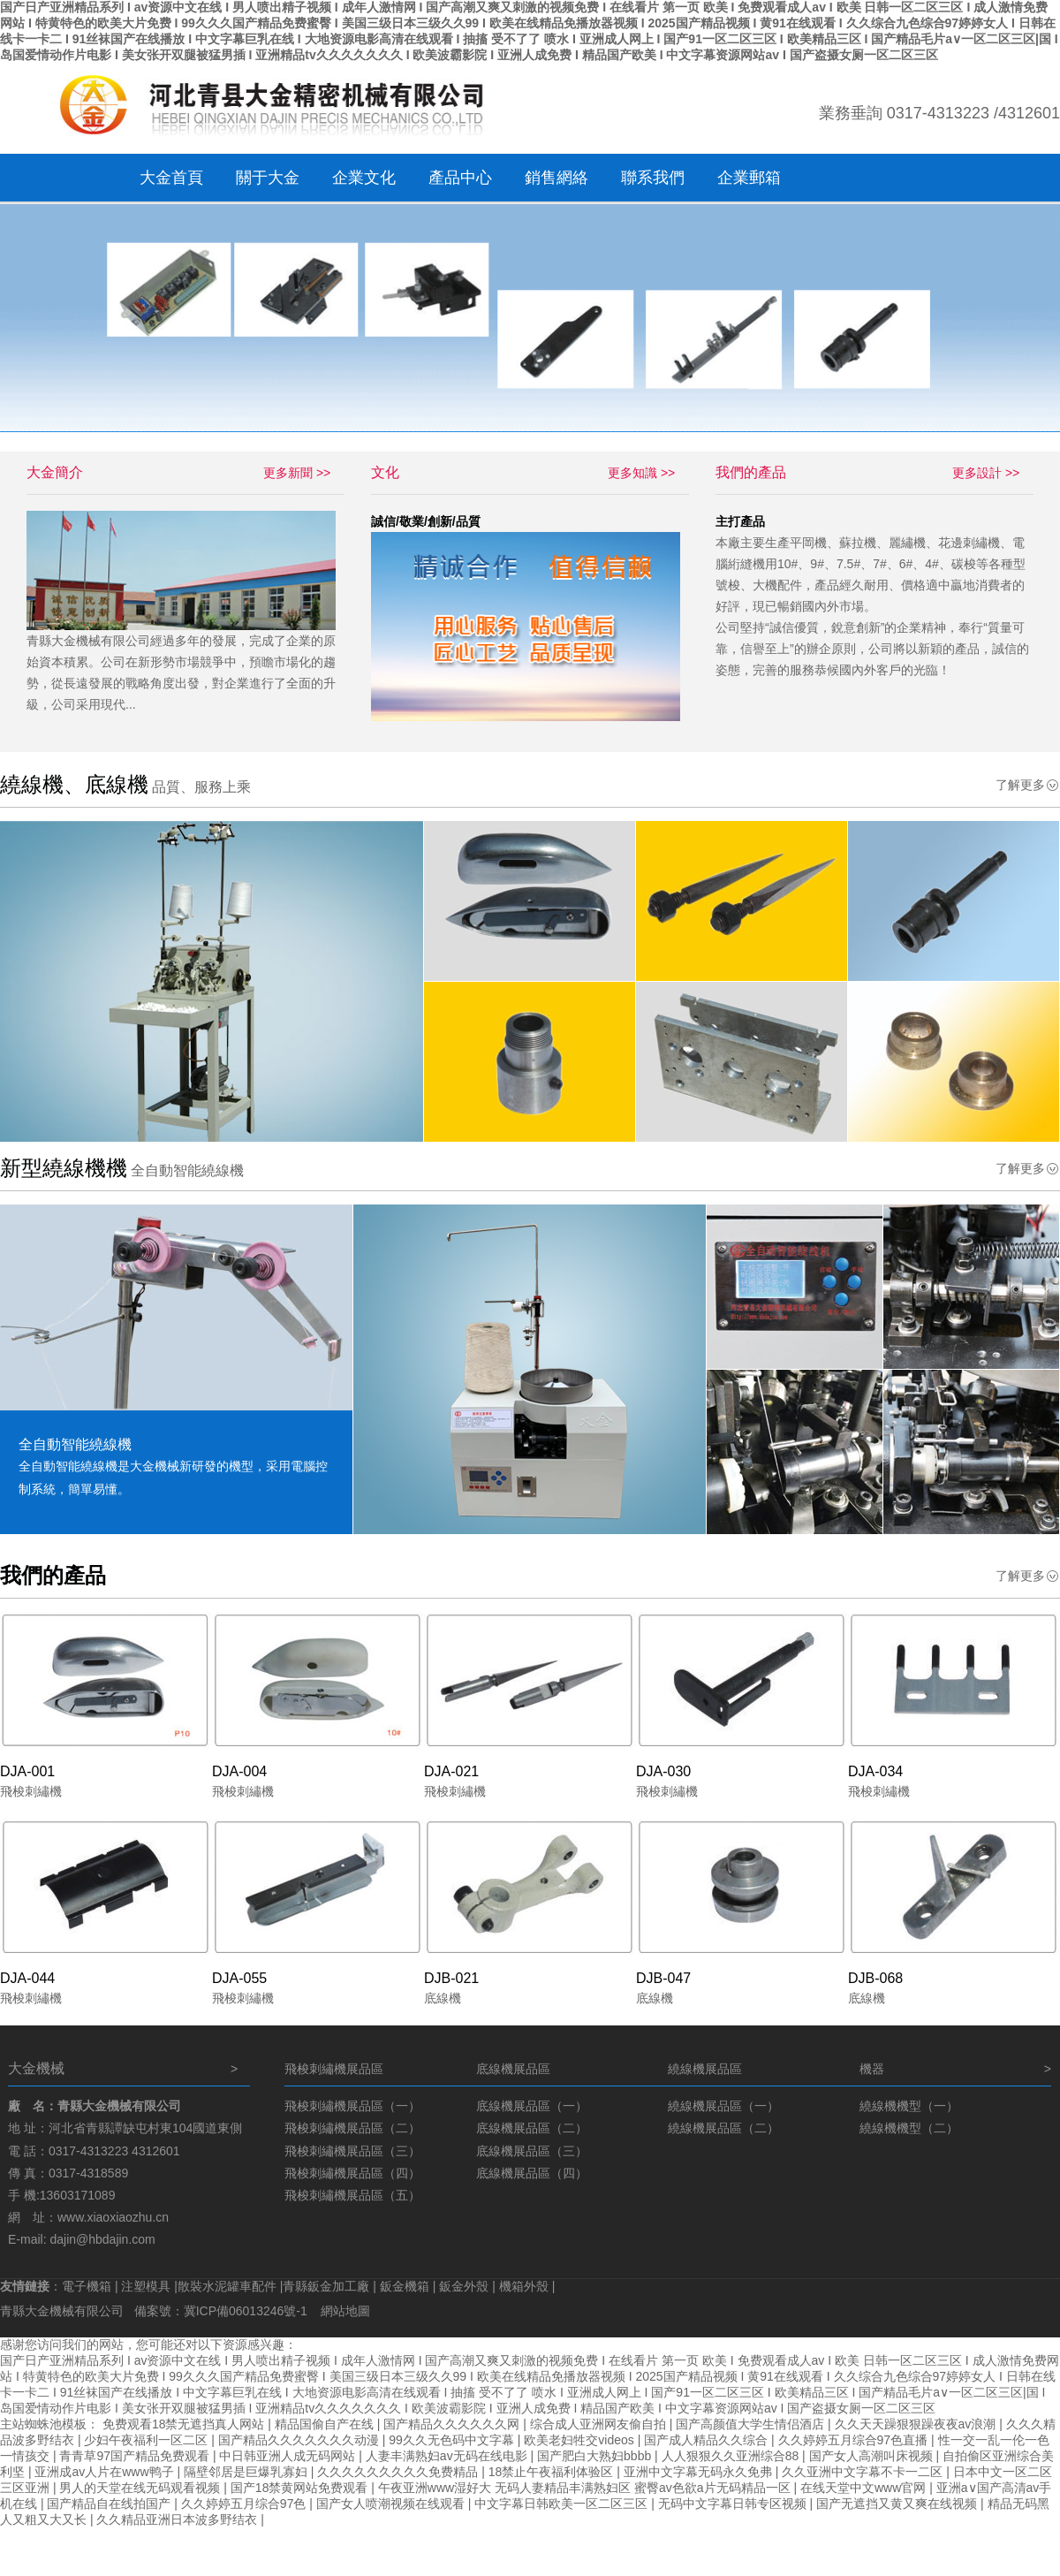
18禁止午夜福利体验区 (552, 2472)
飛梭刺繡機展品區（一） (352, 2106)
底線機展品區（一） (531, 2106)
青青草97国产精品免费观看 (135, 2456)
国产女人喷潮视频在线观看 (392, 2503)
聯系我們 (653, 177)
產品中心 (460, 177)
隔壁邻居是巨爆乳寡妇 (247, 2472)
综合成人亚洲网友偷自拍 (600, 2424)
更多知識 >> (641, 473)
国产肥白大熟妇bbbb (596, 2456)
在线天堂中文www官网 (864, 2488)
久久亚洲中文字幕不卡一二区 (864, 2472)
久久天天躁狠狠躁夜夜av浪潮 (917, 2424)
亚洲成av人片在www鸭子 (105, 2472)
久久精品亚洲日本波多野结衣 (178, 2519)
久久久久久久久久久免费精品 (399, 2472)
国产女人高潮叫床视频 (872, 2456)
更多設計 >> (985, 473)
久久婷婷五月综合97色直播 (854, 2440)
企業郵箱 (749, 177)
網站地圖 (345, 2311)
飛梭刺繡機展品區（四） (352, 2173)
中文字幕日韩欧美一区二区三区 (562, 2503)
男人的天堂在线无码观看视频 (141, 2488)
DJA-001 (27, 1771)
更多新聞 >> (296, 473)
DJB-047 (663, 1978)
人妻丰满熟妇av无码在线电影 (448, 2456)
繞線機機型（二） (908, 2128)
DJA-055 (239, 1978)
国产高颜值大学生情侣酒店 (752, 2424)
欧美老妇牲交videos (580, 2440)
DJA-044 (27, 1978)
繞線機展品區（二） (723, 2128)
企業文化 (364, 177)
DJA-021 (451, 1771)
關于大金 (267, 177)
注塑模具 (145, 2286)
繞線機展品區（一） (723, 2106)
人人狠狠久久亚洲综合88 (732, 2456)
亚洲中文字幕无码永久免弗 (700, 2472)
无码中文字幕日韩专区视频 (734, 2503)
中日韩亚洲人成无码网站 (289, 2456)
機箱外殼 (524, 2286)
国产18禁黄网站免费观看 (301, 2488)
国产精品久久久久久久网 (453, 2424)
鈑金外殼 (463, 2286)
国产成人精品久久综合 (707, 2440)
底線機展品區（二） (531, 2128)
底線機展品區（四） (531, 2173)
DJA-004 (239, 1771)
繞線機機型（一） (908, 2106)
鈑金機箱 (404, 2286)
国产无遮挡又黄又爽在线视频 (898, 2503)
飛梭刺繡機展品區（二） (352, 2128)
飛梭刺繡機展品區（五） (352, 2195)
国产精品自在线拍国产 (110, 2503)
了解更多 (1020, 785)
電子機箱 (86, 2286)
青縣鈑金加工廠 (326, 2286)
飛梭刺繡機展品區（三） (352, 2151)
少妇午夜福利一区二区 (147, 2440)
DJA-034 (875, 1771)
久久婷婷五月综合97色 (245, 2503)
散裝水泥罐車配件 (227, 2286)
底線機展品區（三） (531, 2151)
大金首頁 (171, 177)
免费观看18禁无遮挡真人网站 (185, 2424)
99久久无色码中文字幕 (453, 2440)
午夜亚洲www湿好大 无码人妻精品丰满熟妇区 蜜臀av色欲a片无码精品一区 (586, 2488)
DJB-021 (451, 1978)
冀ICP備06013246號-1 (247, 2311)
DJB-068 (875, 1978)
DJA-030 (663, 1771)
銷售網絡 (556, 177)
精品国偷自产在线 (326, 2424)
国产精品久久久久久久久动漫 (300, 2440)
